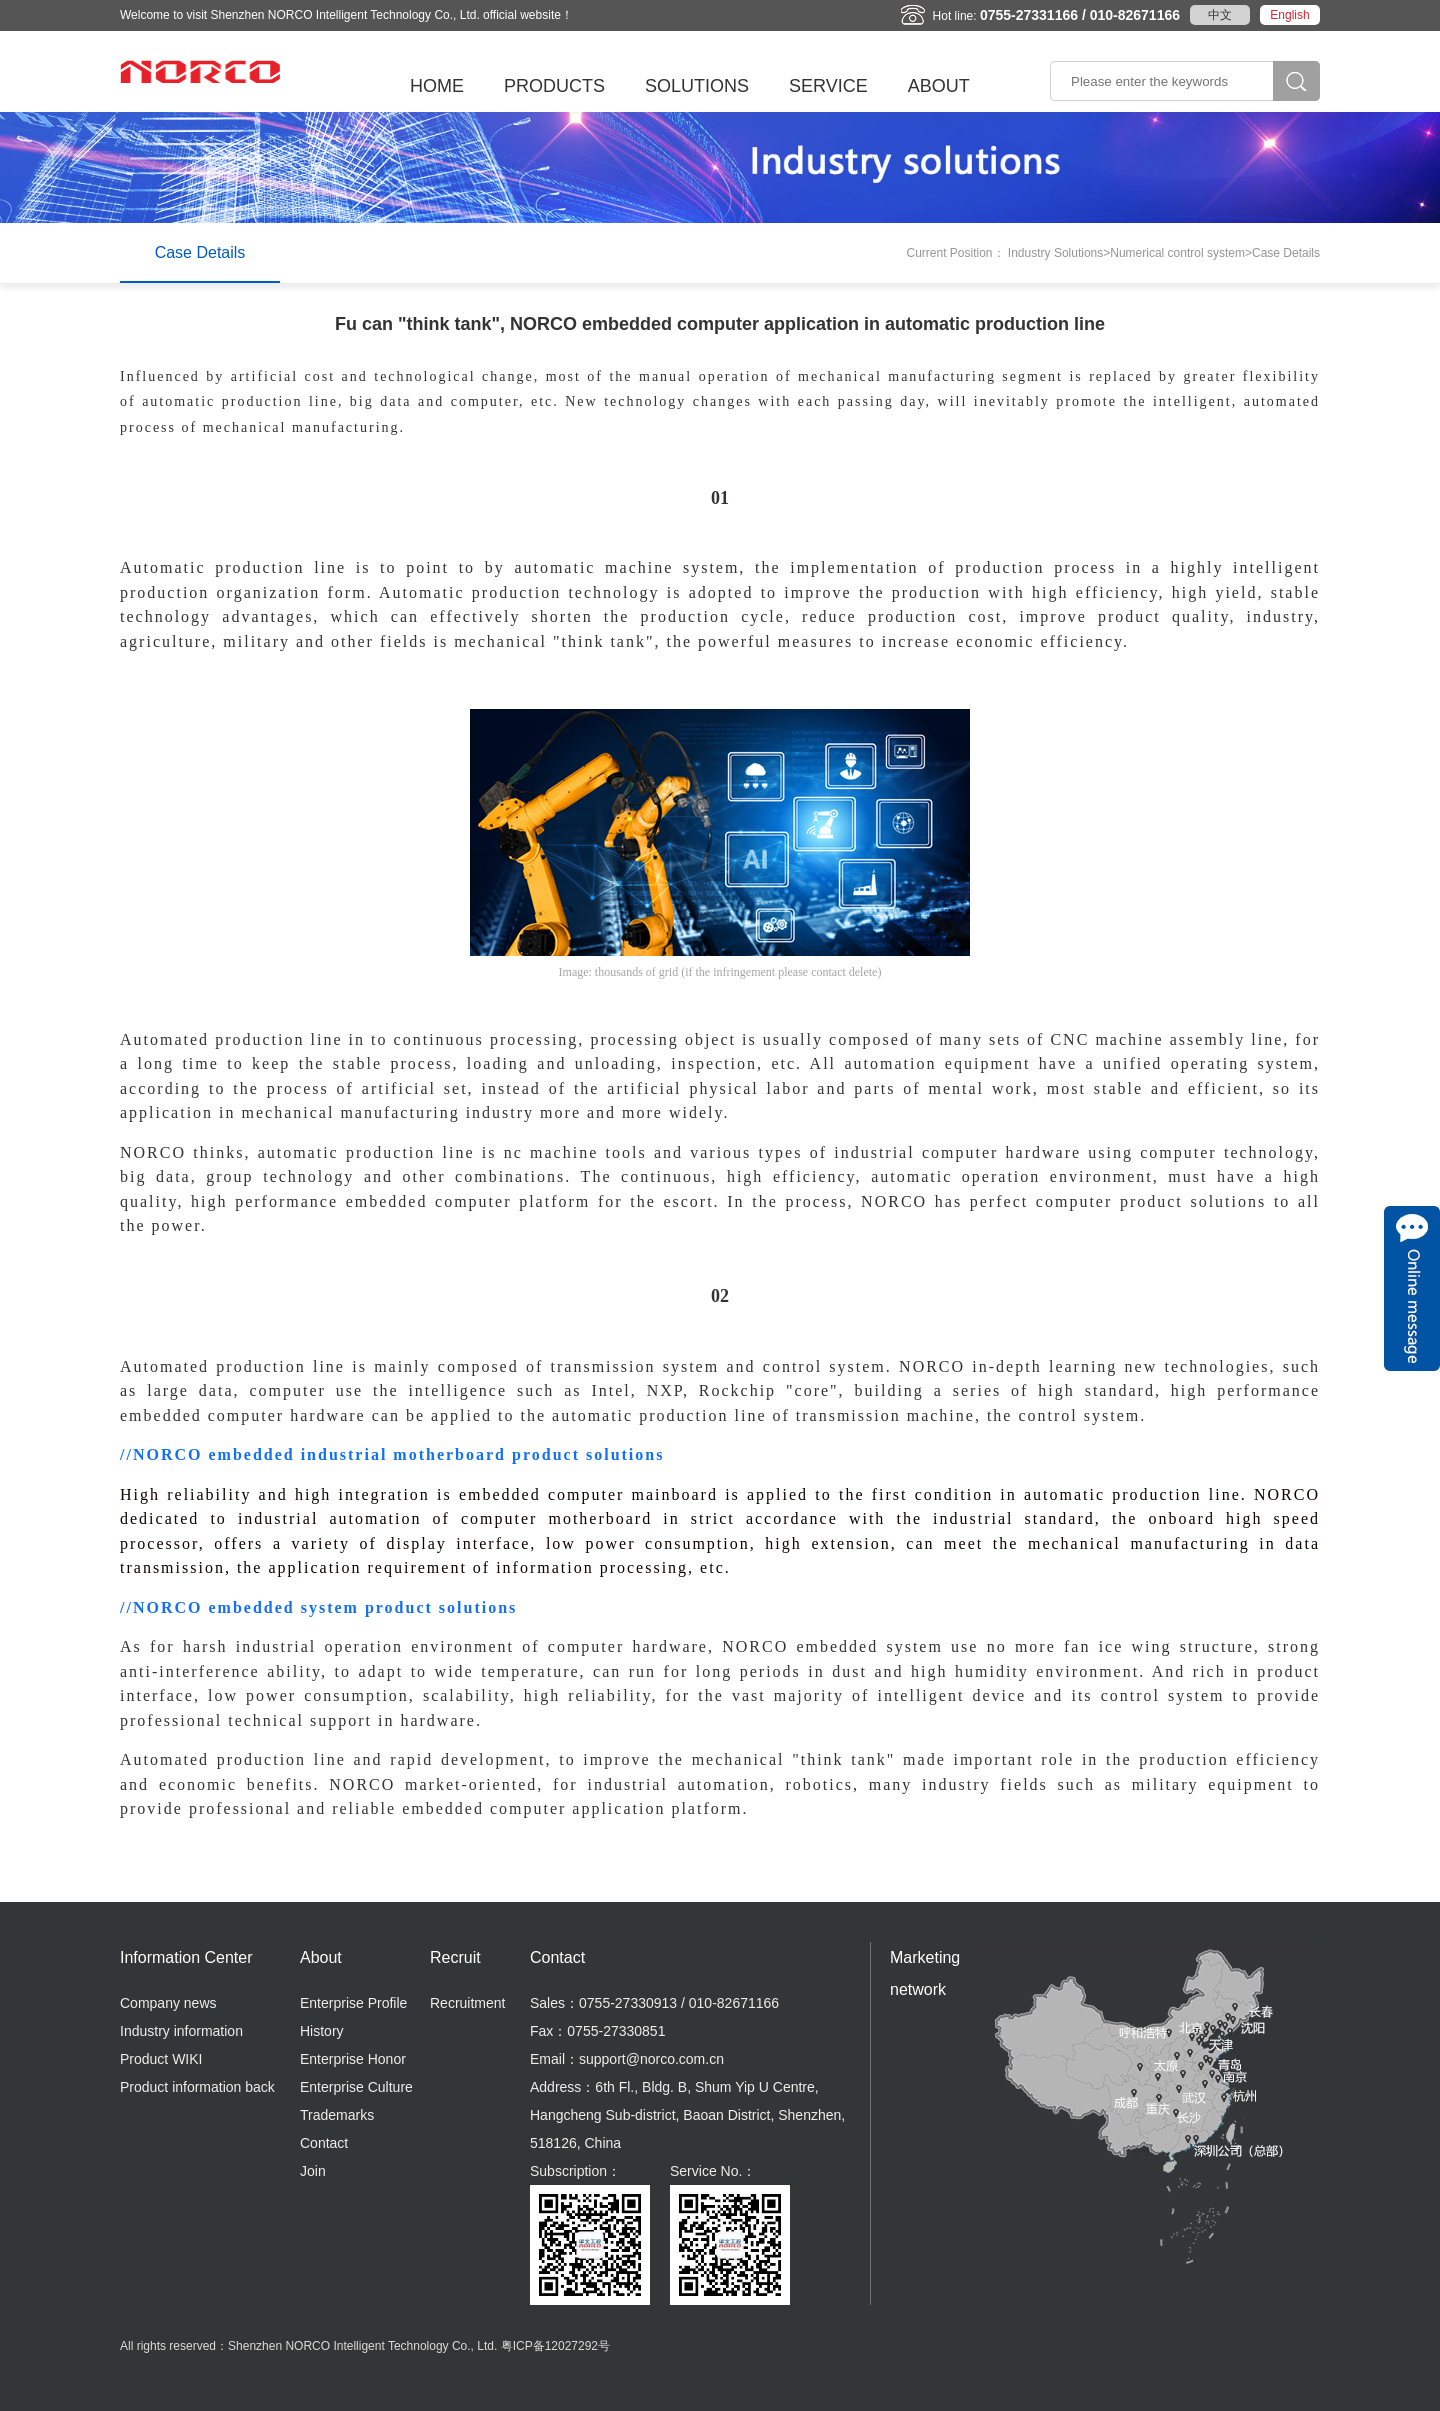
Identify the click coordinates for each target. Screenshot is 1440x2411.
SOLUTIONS (697, 86)
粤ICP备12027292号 (555, 2346)
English (1289, 15)
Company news (168, 2003)
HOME (437, 86)
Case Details (200, 252)
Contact (324, 2143)
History (322, 2031)
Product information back (197, 2087)
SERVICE (828, 86)
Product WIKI (161, 2059)
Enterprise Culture (356, 2087)
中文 (1220, 15)
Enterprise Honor (353, 2059)
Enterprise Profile (353, 2003)
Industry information (181, 2031)
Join (313, 2171)
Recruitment (467, 2003)
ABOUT (939, 86)
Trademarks (337, 2115)
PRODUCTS (554, 86)
